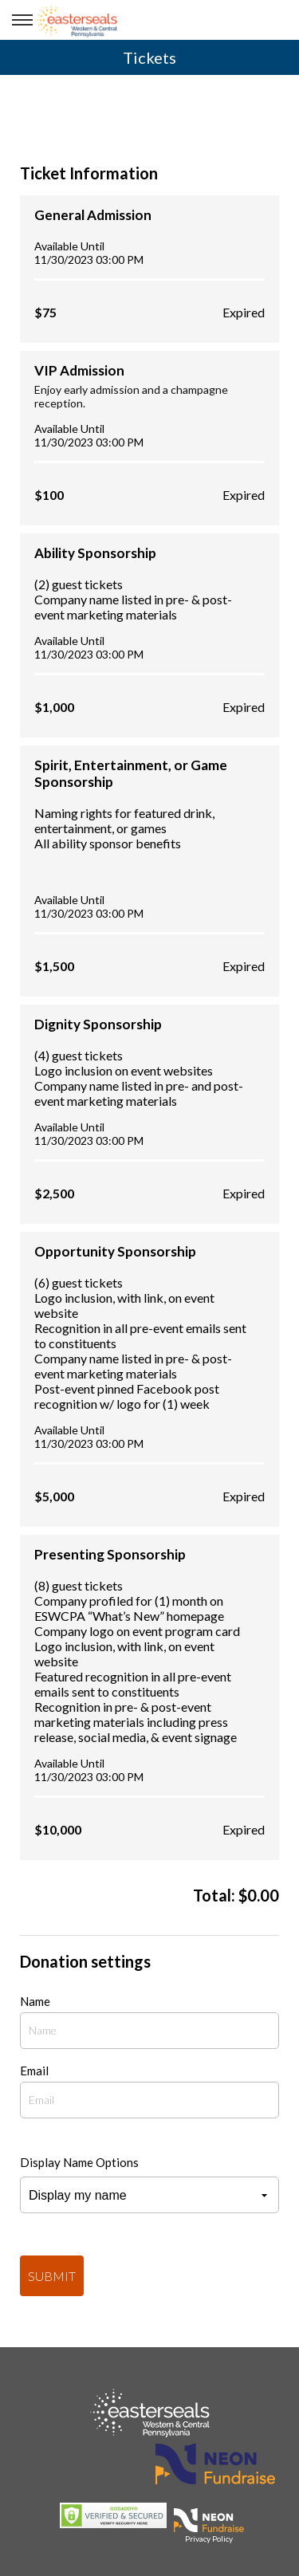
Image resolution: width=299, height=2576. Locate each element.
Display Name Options (79, 2162)
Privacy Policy (209, 2538)
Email (34, 2070)
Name (35, 2001)
